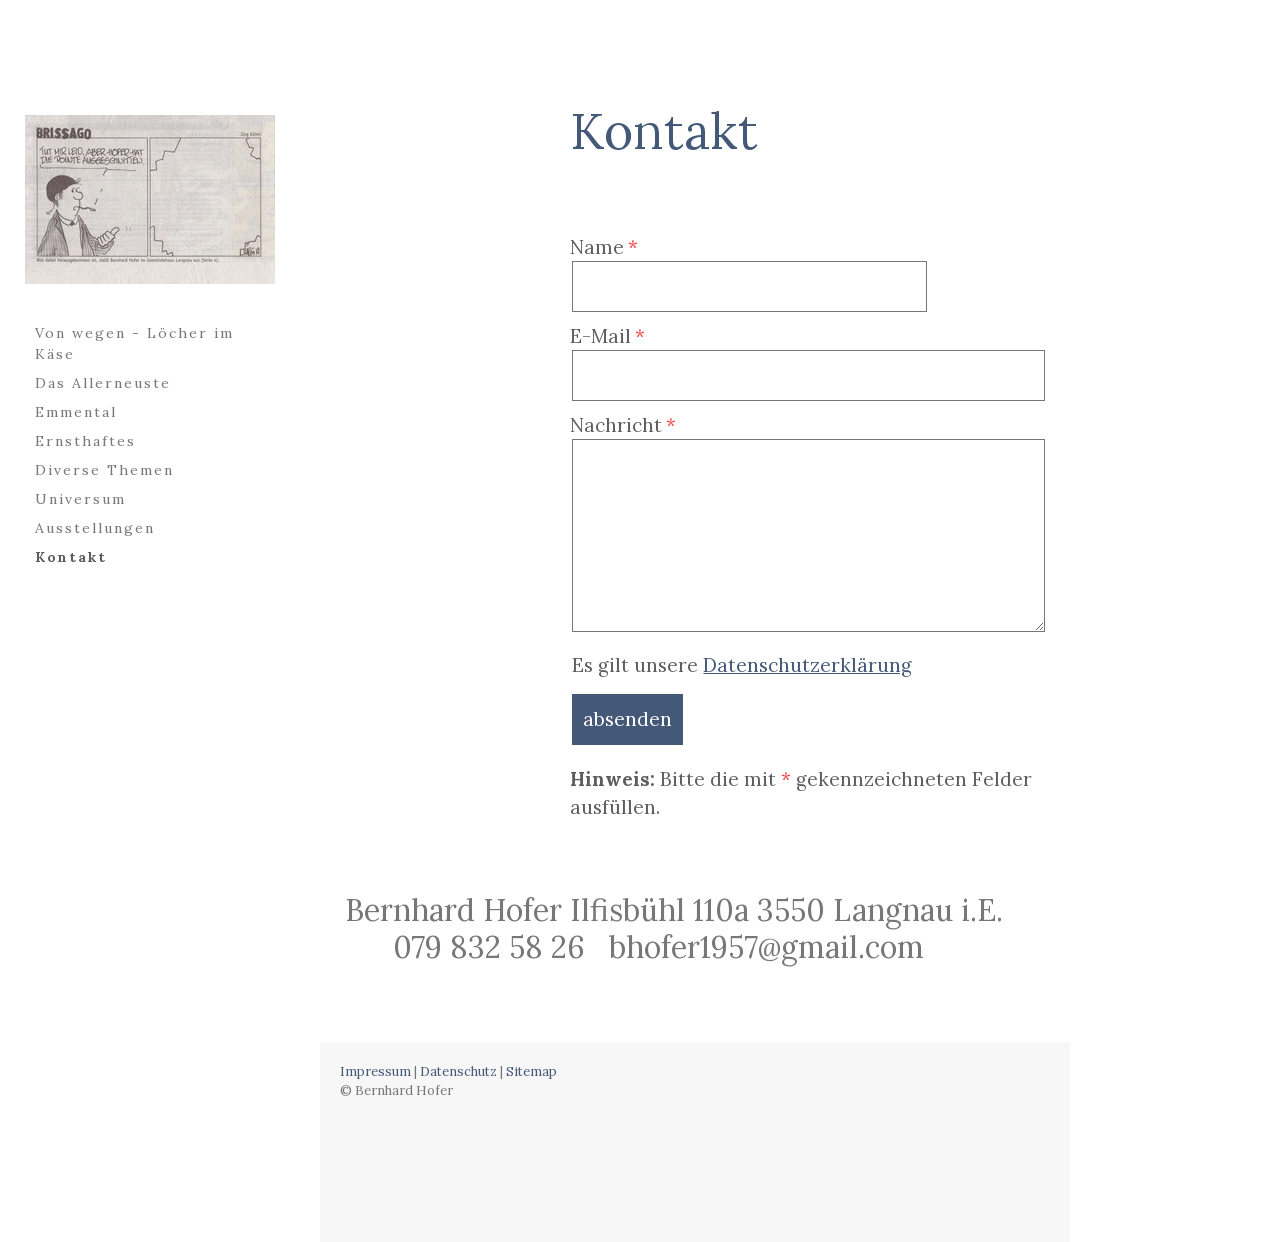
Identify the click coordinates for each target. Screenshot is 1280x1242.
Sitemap (531, 1071)
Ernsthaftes (85, 441)
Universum (80, 499)
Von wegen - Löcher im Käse (134, 343)
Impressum (375, 1071)
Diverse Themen (104, 470)
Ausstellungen (95, 528)
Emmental (76, 412)
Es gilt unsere (742, 665)
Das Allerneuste (103, 383)
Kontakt (71, 557)
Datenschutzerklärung (807, 665)
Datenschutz (458, 1071)
